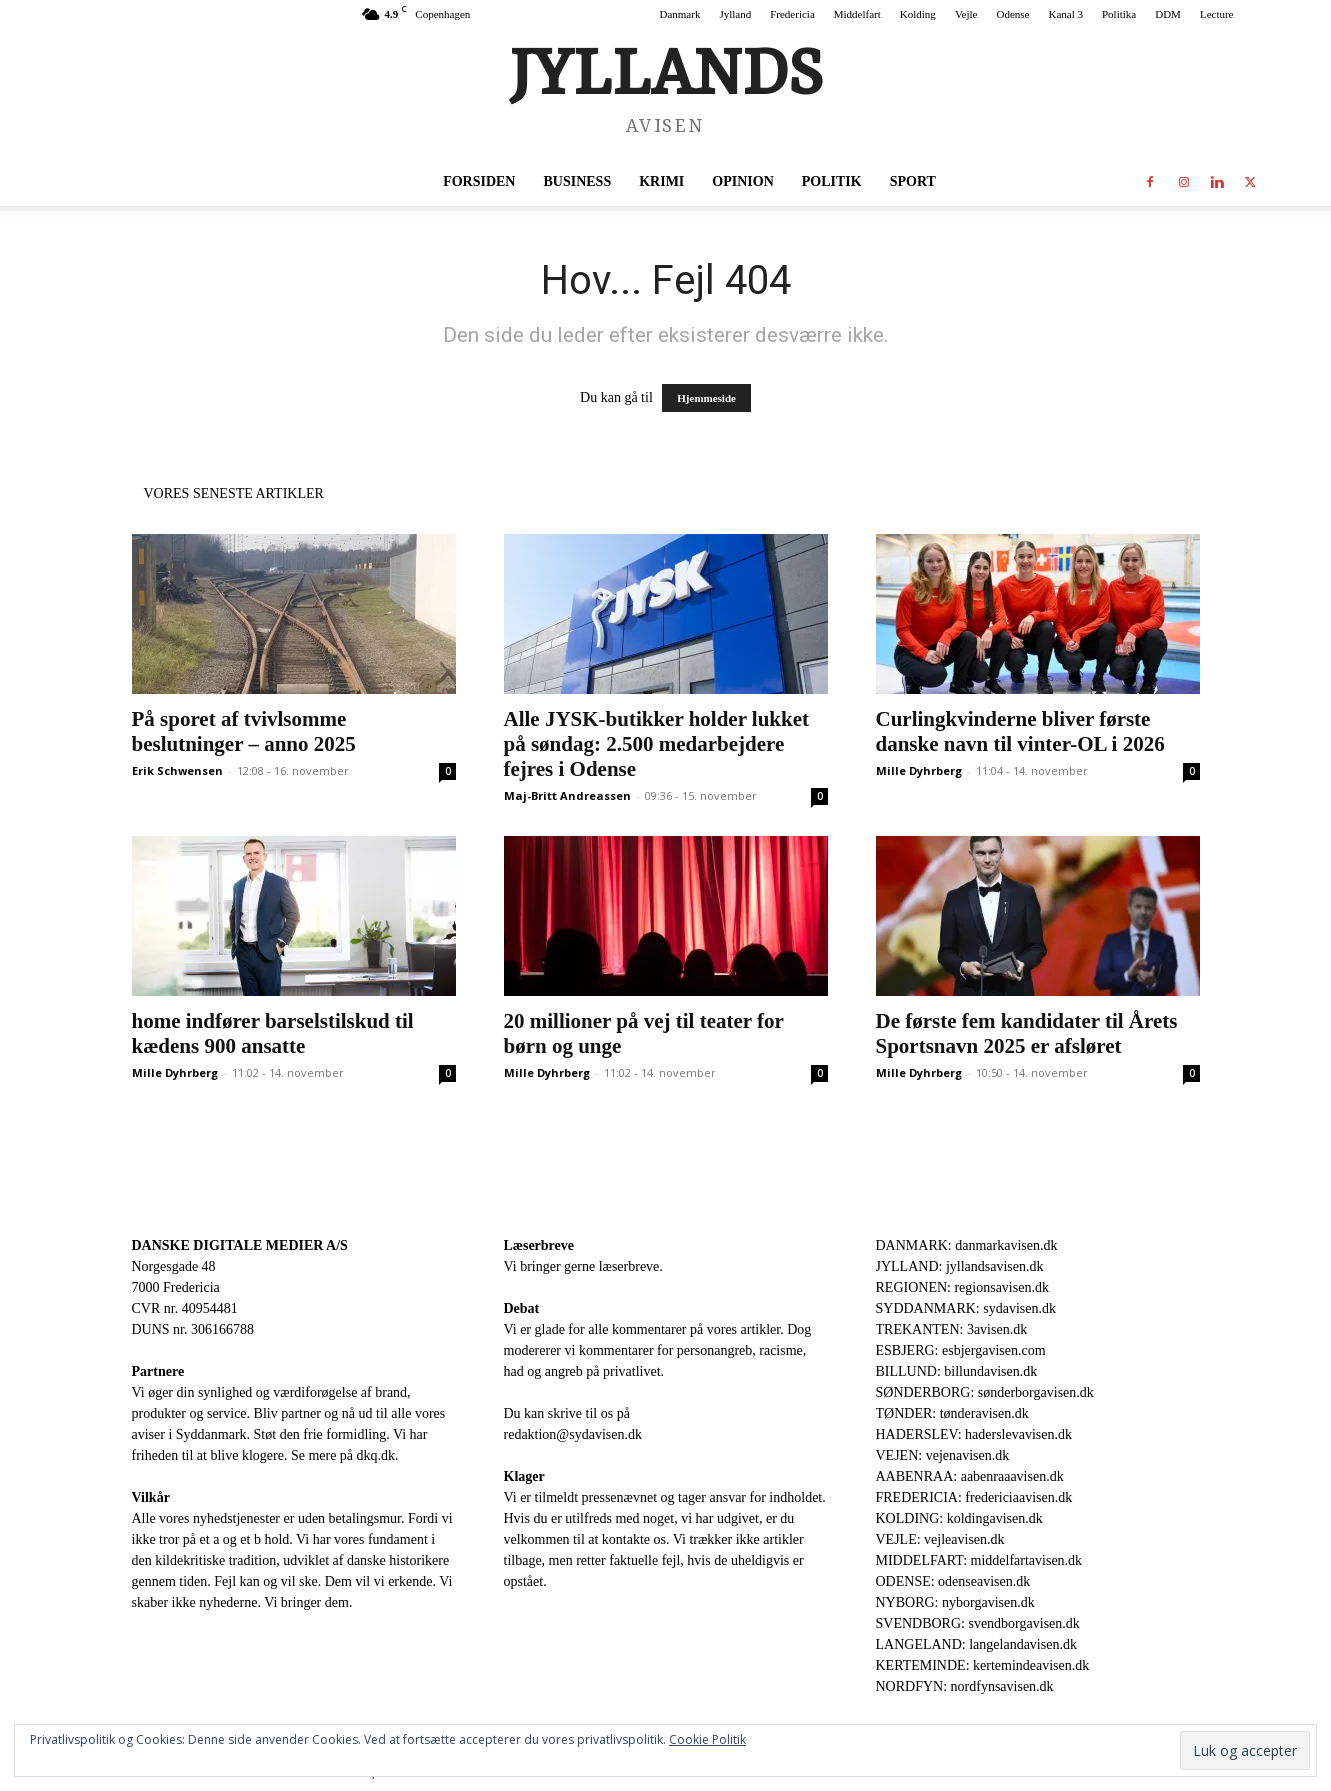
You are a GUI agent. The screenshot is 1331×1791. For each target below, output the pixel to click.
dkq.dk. (378, 1455)
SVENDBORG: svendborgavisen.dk (978, 1623)
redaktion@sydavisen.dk (573, 1434)
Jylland (735, 14)
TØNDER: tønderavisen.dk (952, 1413)
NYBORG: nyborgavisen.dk (955, 1602)
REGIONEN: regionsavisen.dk (962, 1287)
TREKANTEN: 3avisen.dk (952, 1329)
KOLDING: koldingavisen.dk (959, 1518)
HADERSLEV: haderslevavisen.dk (974, 1434)
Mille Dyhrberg (919, 770)
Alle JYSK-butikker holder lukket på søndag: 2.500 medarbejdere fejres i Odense (657, 744)
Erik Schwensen (177, 770)
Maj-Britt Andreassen (567, 795)
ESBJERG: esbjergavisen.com (961, 1350)
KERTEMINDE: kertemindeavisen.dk (983, 1665)
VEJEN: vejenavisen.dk (943, 1455)
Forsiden (479, 181)
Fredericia (792, 14)
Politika (1119, 14)
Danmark (679, 14)
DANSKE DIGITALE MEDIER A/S (240, 1245)
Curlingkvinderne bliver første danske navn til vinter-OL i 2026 (1020, 731)
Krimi (661, 181)
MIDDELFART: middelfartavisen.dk (979, 1560)
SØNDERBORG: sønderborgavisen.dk (985, 1392)
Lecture (1217, 14)
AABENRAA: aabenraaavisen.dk (970, 1476)
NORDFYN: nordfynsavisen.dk (965, 1686)
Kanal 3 (1065, 14)
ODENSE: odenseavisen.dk (953, 1581)
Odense (1012, 14)
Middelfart (857, 14)
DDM (1168, 14)
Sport (913, 181)
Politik (832, 181)
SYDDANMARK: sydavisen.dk (966, 1308)
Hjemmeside (706, 398)
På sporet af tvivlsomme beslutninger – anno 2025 (244, 731)
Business (577, 181)
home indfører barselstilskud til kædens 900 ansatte (273, 1033)
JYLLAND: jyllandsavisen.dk (960, 1266)
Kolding (918, 14)
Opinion (742, 181)
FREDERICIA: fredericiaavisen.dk (974, 1497)
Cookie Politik (707, 1739)
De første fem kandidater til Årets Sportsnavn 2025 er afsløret (1027, 1033)
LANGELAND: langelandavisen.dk (976, 1644)
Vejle (966, 14)
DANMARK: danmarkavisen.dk (967, 1245)
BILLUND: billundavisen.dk (957, 1371)
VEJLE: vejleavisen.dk (940, 1539)
